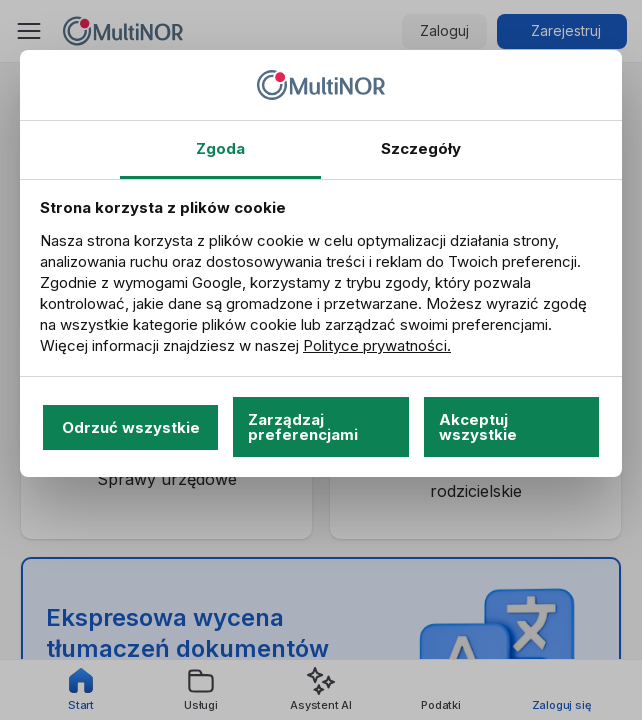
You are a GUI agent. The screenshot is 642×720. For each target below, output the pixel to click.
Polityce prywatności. (377, 345)
